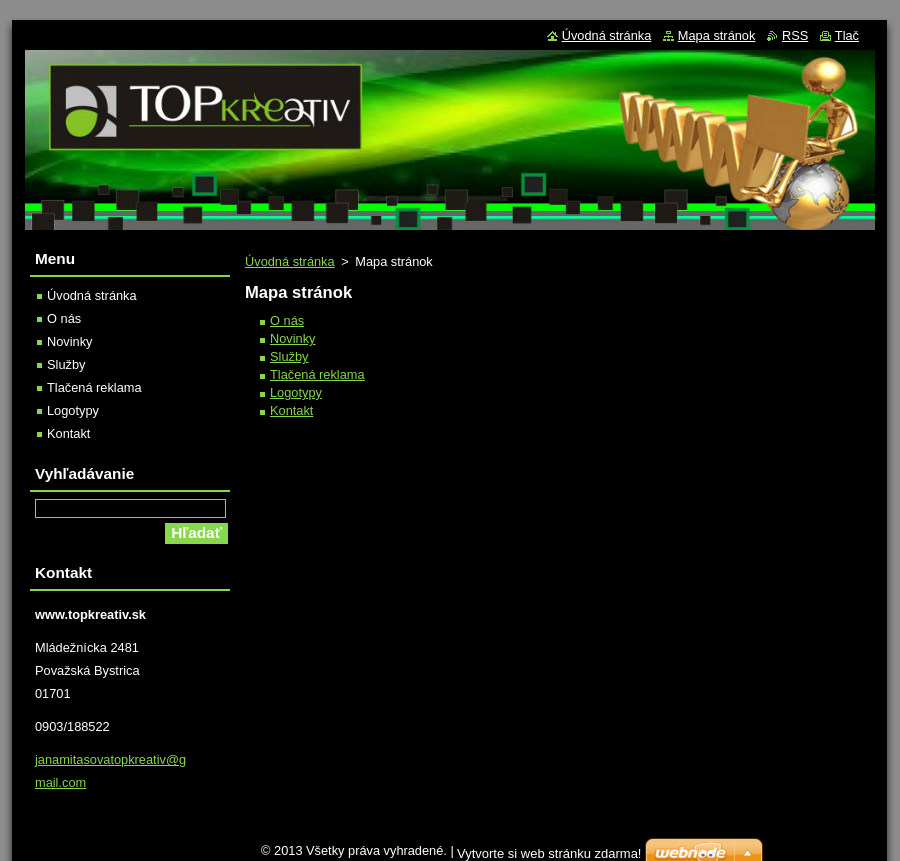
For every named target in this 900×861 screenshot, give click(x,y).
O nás (287, 320)
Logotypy (296, 392)
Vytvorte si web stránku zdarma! (549, 853)
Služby (289, 356)
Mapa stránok (717, 35)
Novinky (293, 338)
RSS (795, 35)
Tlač (847, 35)
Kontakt (291, 410)
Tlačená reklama (317, 374)
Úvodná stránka (290, 261)
